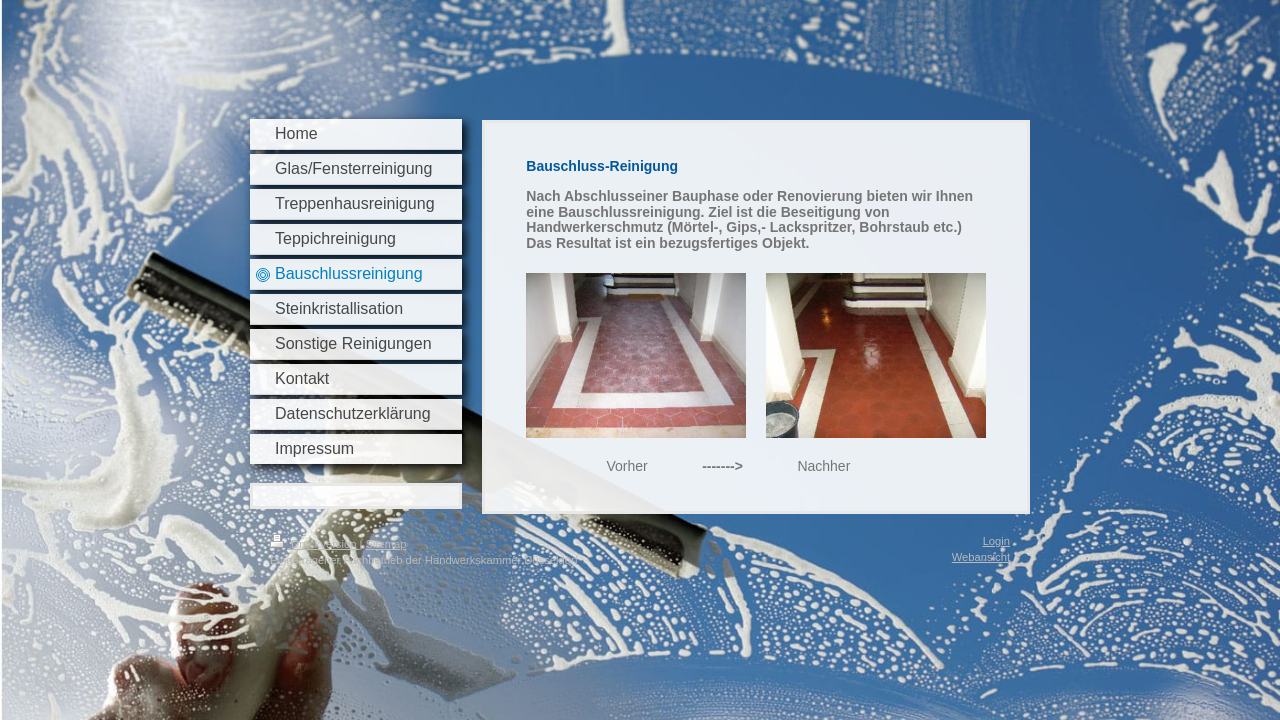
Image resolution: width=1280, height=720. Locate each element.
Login (996, 541)
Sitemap (386, 544)
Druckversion (315, 544)
